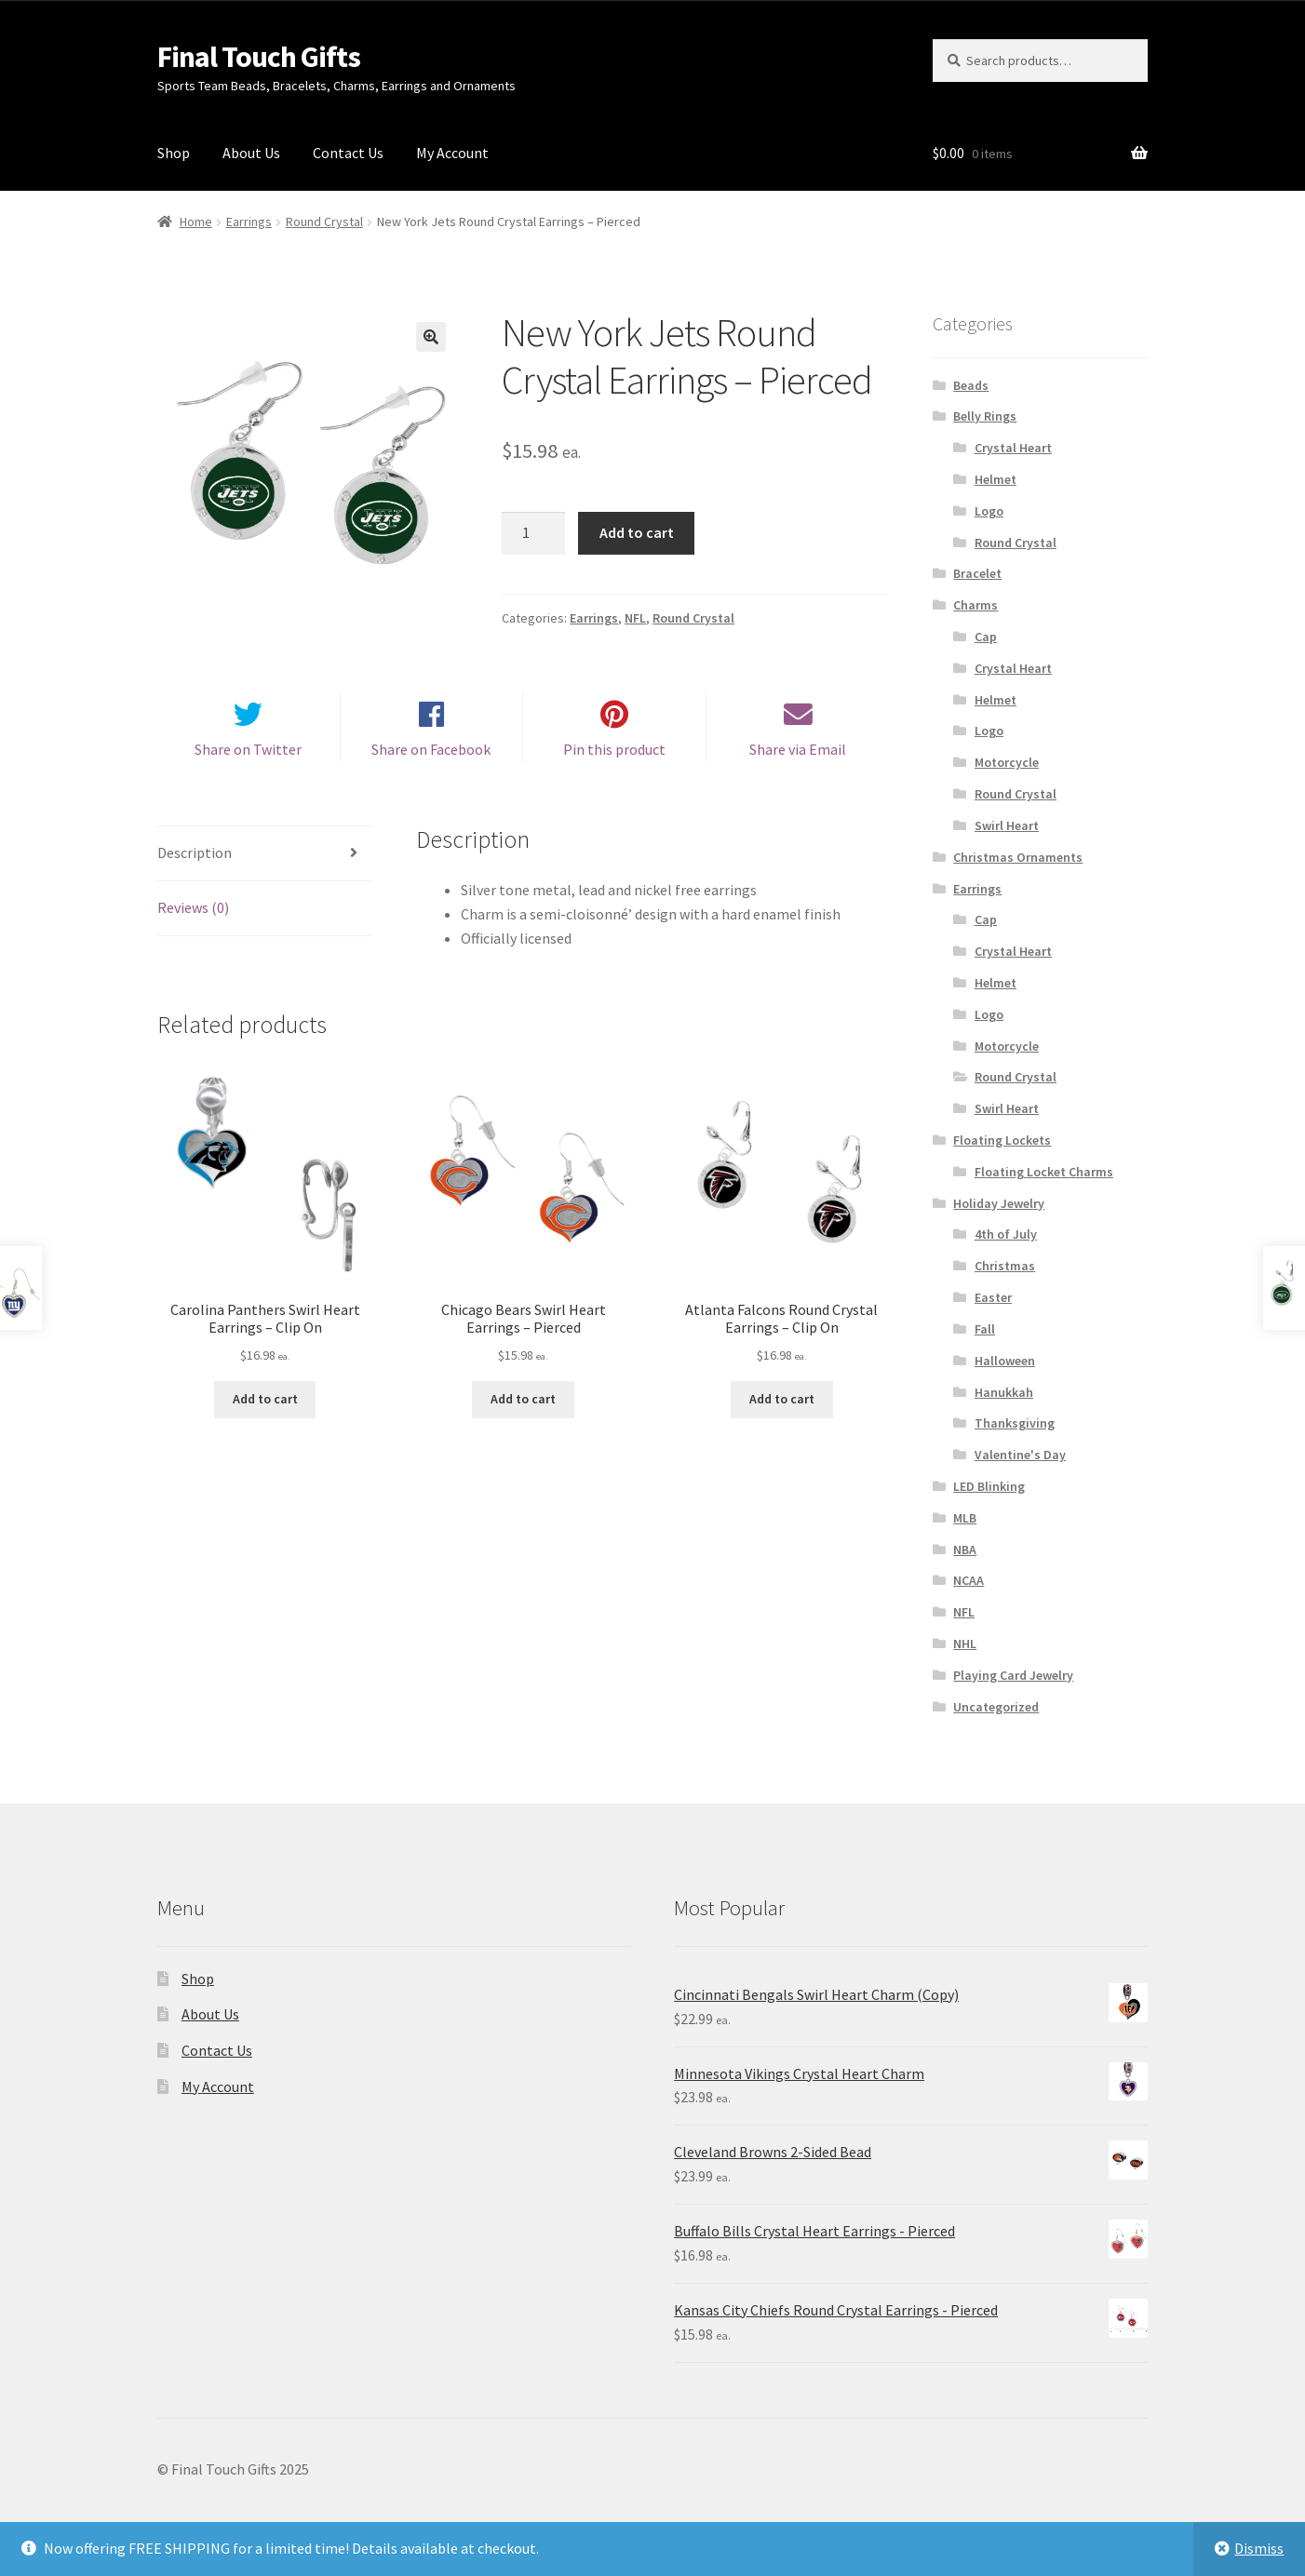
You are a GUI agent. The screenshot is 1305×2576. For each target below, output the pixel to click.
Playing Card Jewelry (1013, 1675)
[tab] (264, 870)
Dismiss (1259, 2548)
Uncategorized (996, 1706)
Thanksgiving (1015, 1423)
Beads (971, 385)
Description (194, 869)
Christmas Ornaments (1018, 857)
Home (196, 221)
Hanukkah (1004, 1392)
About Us (251, 152)
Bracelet (977, 573)
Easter (993, 1297)
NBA (964, 1549)
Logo (989, 511)
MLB (964, 1517)
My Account (452, 152)
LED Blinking (989, 1486)
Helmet (995, 479)
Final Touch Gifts (258, 56)
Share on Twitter (248, 766)
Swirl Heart (1007, 825)
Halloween (1005, 1360)
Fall (985, 1329)
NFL (635, 618)
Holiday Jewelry (998, 1203)
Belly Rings (984, 416)
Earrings (249, 221)
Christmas (1005, 1265)
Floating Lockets (1002, 1140)
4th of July (1006, 1234)
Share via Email (797, 766)
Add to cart (636, 532)
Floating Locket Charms (1044, 1171)
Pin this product (614, 766)
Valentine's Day (1020, 1454)
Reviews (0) (193, 924)
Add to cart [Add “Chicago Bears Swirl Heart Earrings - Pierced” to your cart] (523, 1415)
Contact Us (348, 152)
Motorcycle (1007, 762)
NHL (964, 1643)
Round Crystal (324, 221)
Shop (173, 152)
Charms (975, 605)
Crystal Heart (1013, 447)
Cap (986, 636)
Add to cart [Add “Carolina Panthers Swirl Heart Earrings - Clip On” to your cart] (265, 1415)
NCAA (968, 1580)
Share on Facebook (431, 766)
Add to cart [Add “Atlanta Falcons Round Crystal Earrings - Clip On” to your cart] (781, 1415)
